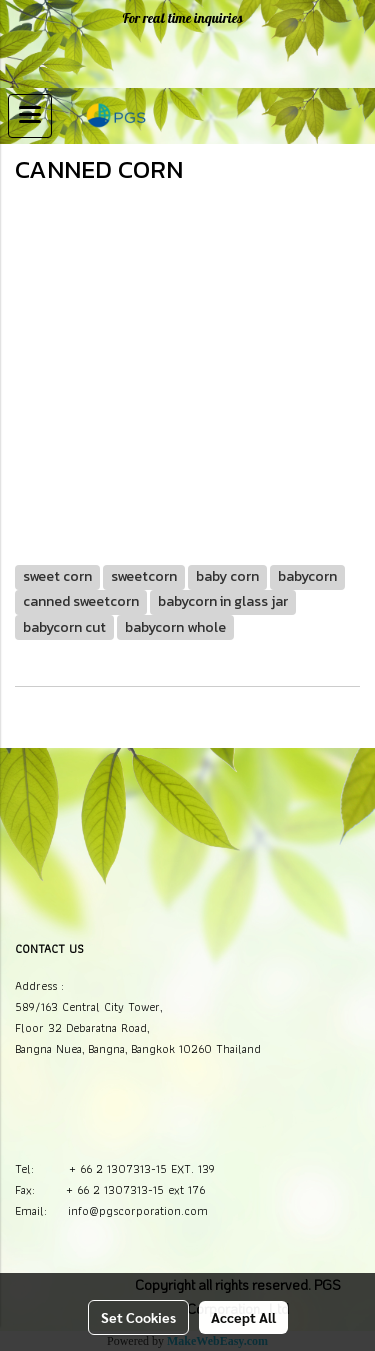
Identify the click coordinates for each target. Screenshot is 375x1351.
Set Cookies (138, 1317)
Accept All (243, 1317)
